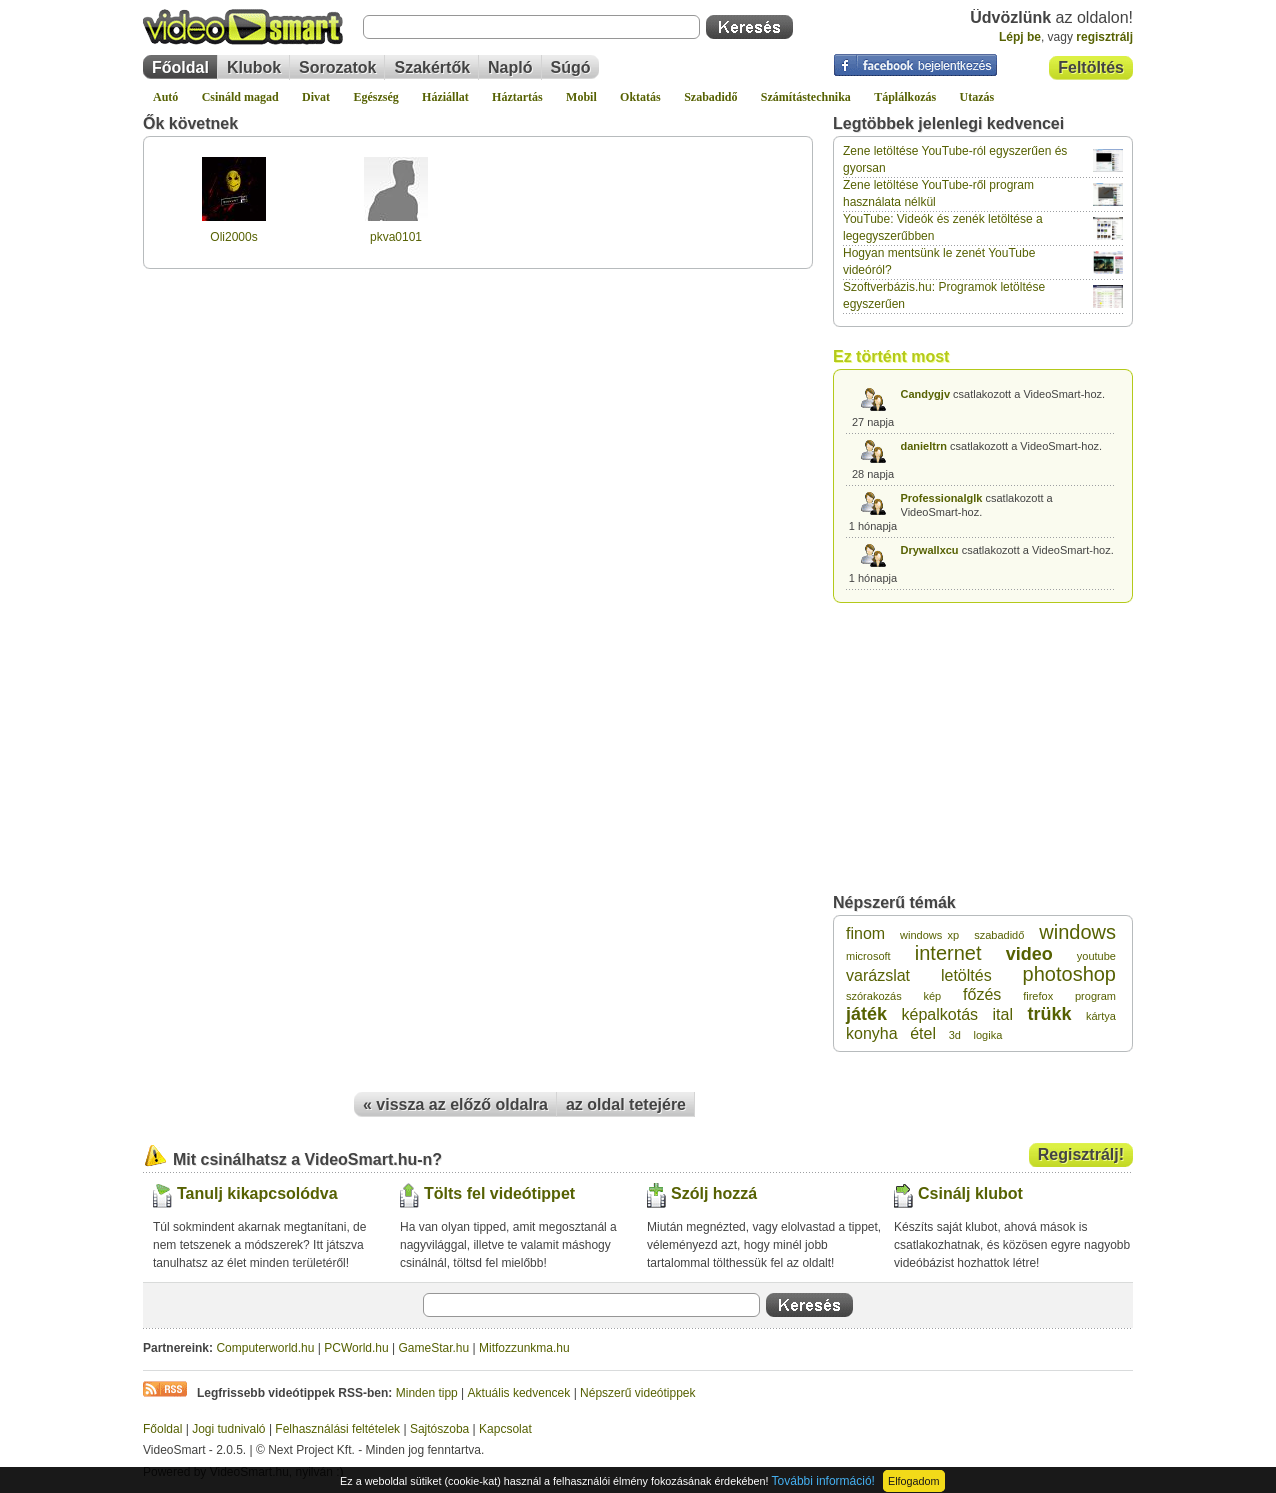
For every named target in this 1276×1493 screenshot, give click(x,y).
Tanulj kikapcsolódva (257, 1193)
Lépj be (1020, 37)
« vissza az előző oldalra (455, 1104)
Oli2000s (233, 237)
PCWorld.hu (356, 1348)
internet (948, 953)
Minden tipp (427, 1393)
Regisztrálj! (1081, 1154)
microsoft (868, 956)
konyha (872, 1033)
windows (1077, 932)
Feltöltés (1091, 67)
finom (865, 933)
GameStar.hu (434, 1348)
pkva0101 (396, 237)
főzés (982, 994)
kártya (1101, 1016)
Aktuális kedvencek (519, 1393)
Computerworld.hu (265, 1348)
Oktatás (640, 97)
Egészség (375, 97)
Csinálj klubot (970, 1193)
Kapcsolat (505, 1429)
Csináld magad (240, 97)
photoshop (1069, 974)
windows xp (929, 935)
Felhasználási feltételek (337, 1429)
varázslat (878, 975)
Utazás (977, 97)
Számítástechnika (806, 97)
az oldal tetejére (626, 1104)
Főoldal (180, 67)
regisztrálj (1104, 37)
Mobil (581, 97)
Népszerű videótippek (637, 1393)
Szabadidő (710, 97)
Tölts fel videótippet (499, 1193)
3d (955, 1035)
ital (1003, 1014)
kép (932, 996)
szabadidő (999, 935)
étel (923, 1033)
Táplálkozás (905, 97)
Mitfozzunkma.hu (524, 1348)
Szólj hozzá (714, 1193)
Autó (165, 97)
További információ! (823, 1481)
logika (988, 1035)
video (1029, 954)
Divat (316, 97)
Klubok (254, 67)
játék (866, 1014)
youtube (1096, 956)
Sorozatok (337, 67)
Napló (510, 67)
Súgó (571, 67)
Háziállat (445, 97)
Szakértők (432, 67)
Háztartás (517, 97)
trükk (1049, 1014)
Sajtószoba (439, 1429)
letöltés (966, 975)
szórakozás (874, 996)
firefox (1038, 996)
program (1095, 996)
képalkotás (940, 1014)
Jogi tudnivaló (228, 1429)
